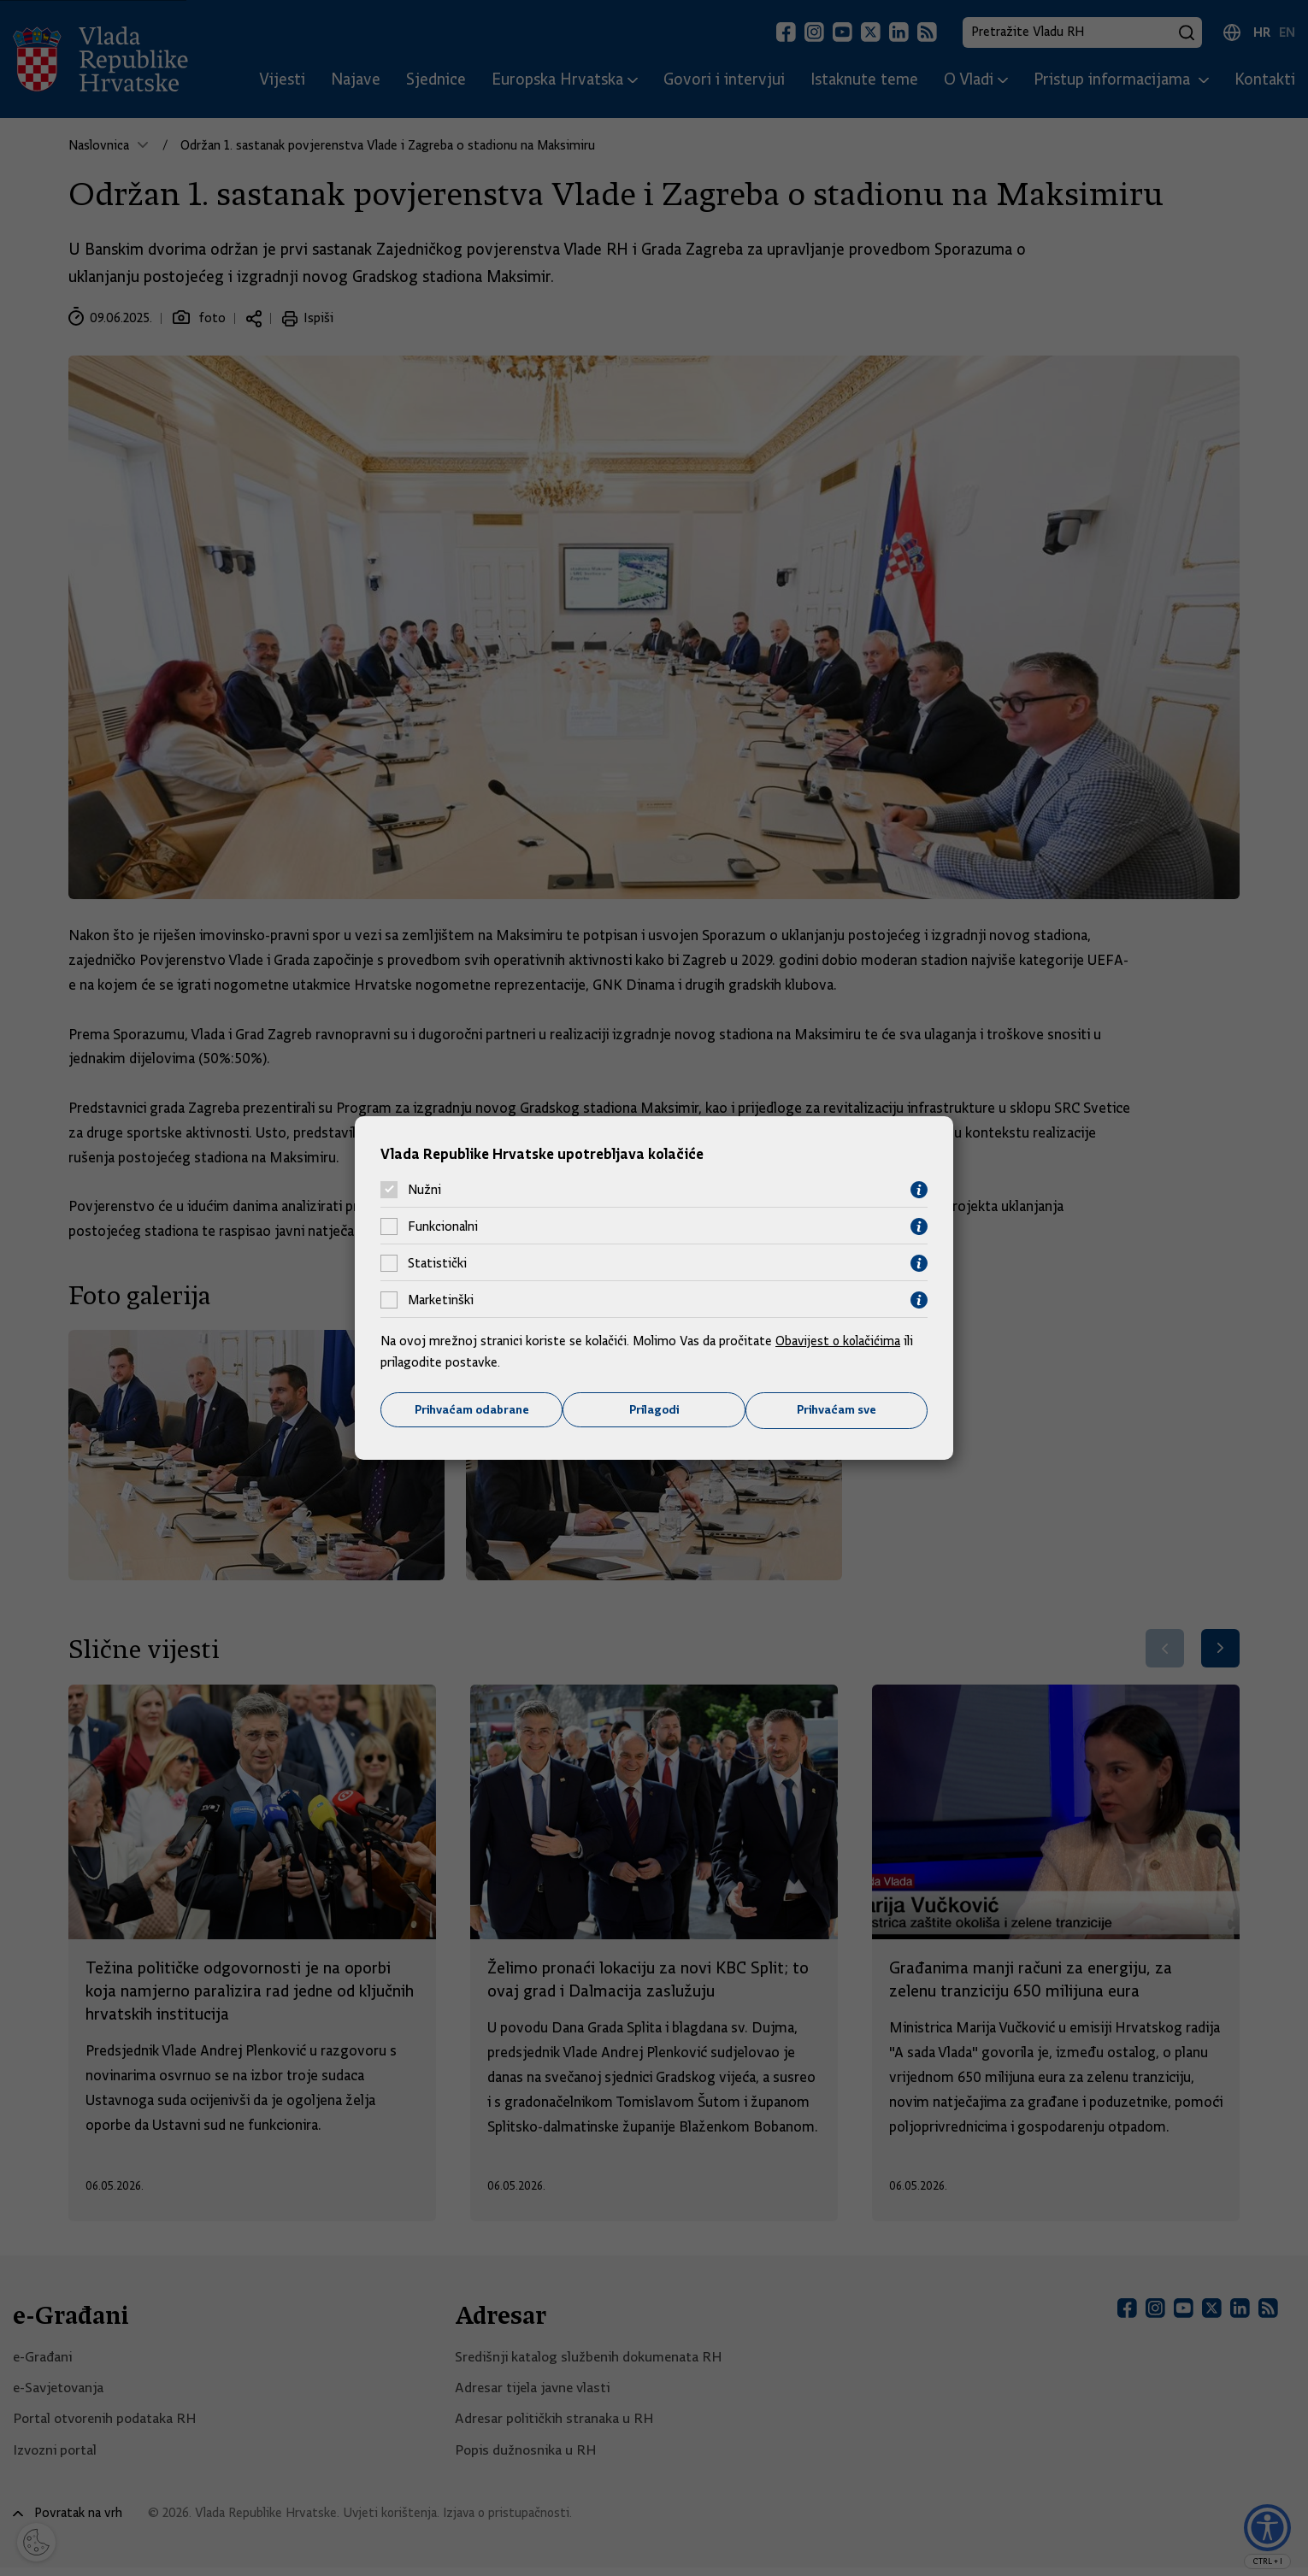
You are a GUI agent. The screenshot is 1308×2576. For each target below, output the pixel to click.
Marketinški (441, 1300)
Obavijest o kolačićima (839, 1340)
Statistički (437, 1263)
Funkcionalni (443, 1226)
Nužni (424, 1189)
